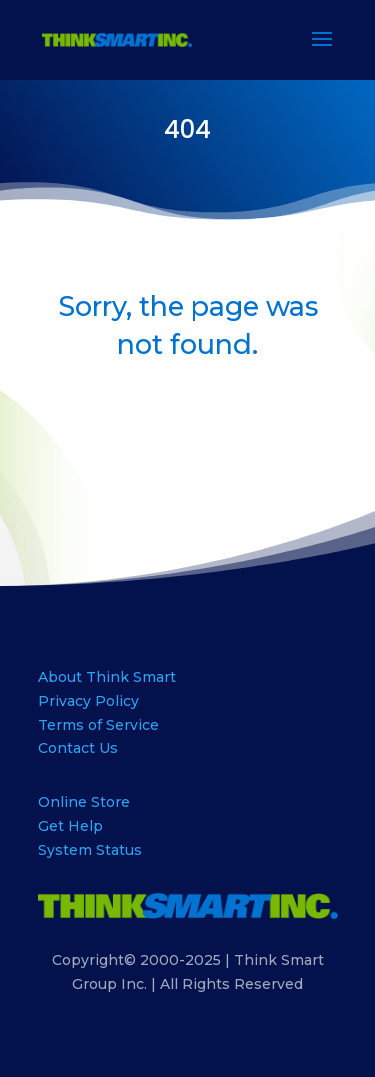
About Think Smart (107, 677)
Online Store (84, 802)
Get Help (70, 826)
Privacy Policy (88, 701)
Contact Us (78, 748)
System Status (90, 850)
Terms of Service (98, 725)
